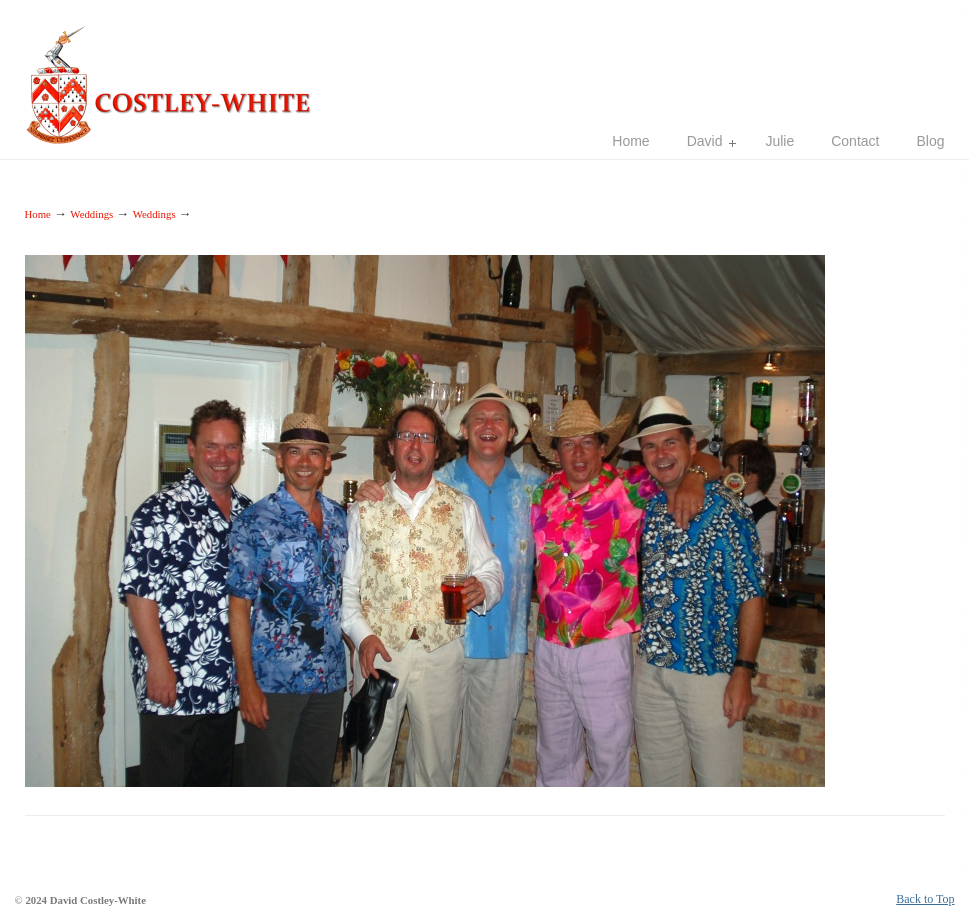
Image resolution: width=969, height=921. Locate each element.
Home (38, 214)
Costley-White (175, 76)
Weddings (91, 214)
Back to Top (925, 899)
